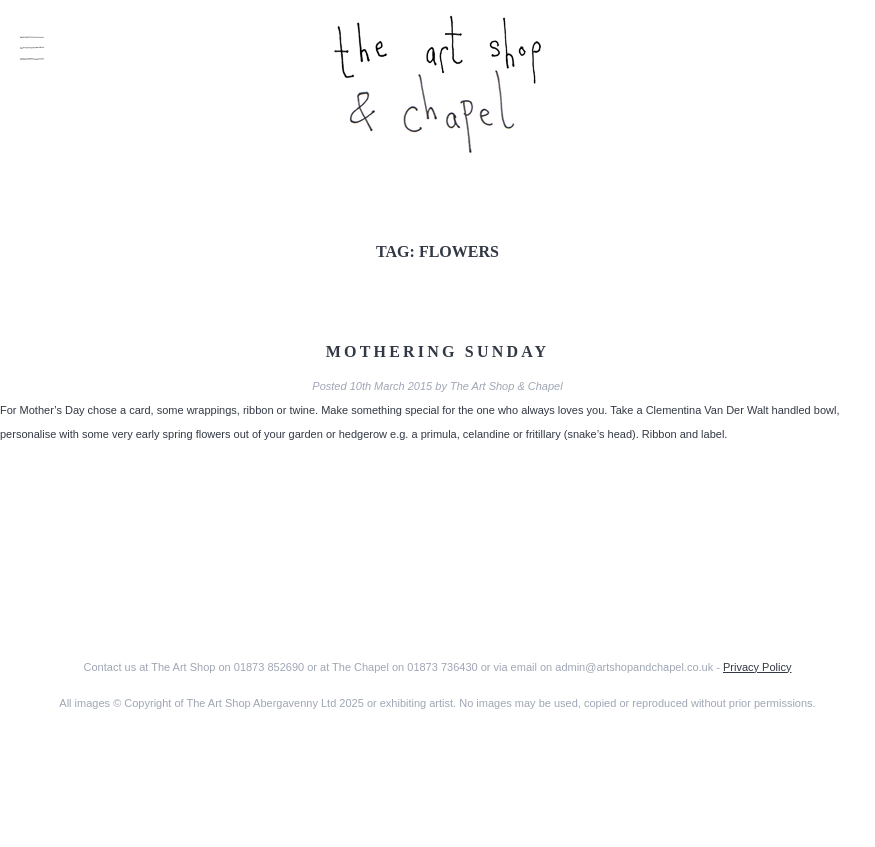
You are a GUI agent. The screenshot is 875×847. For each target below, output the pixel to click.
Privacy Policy (757, 667)
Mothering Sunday (438, 351)
